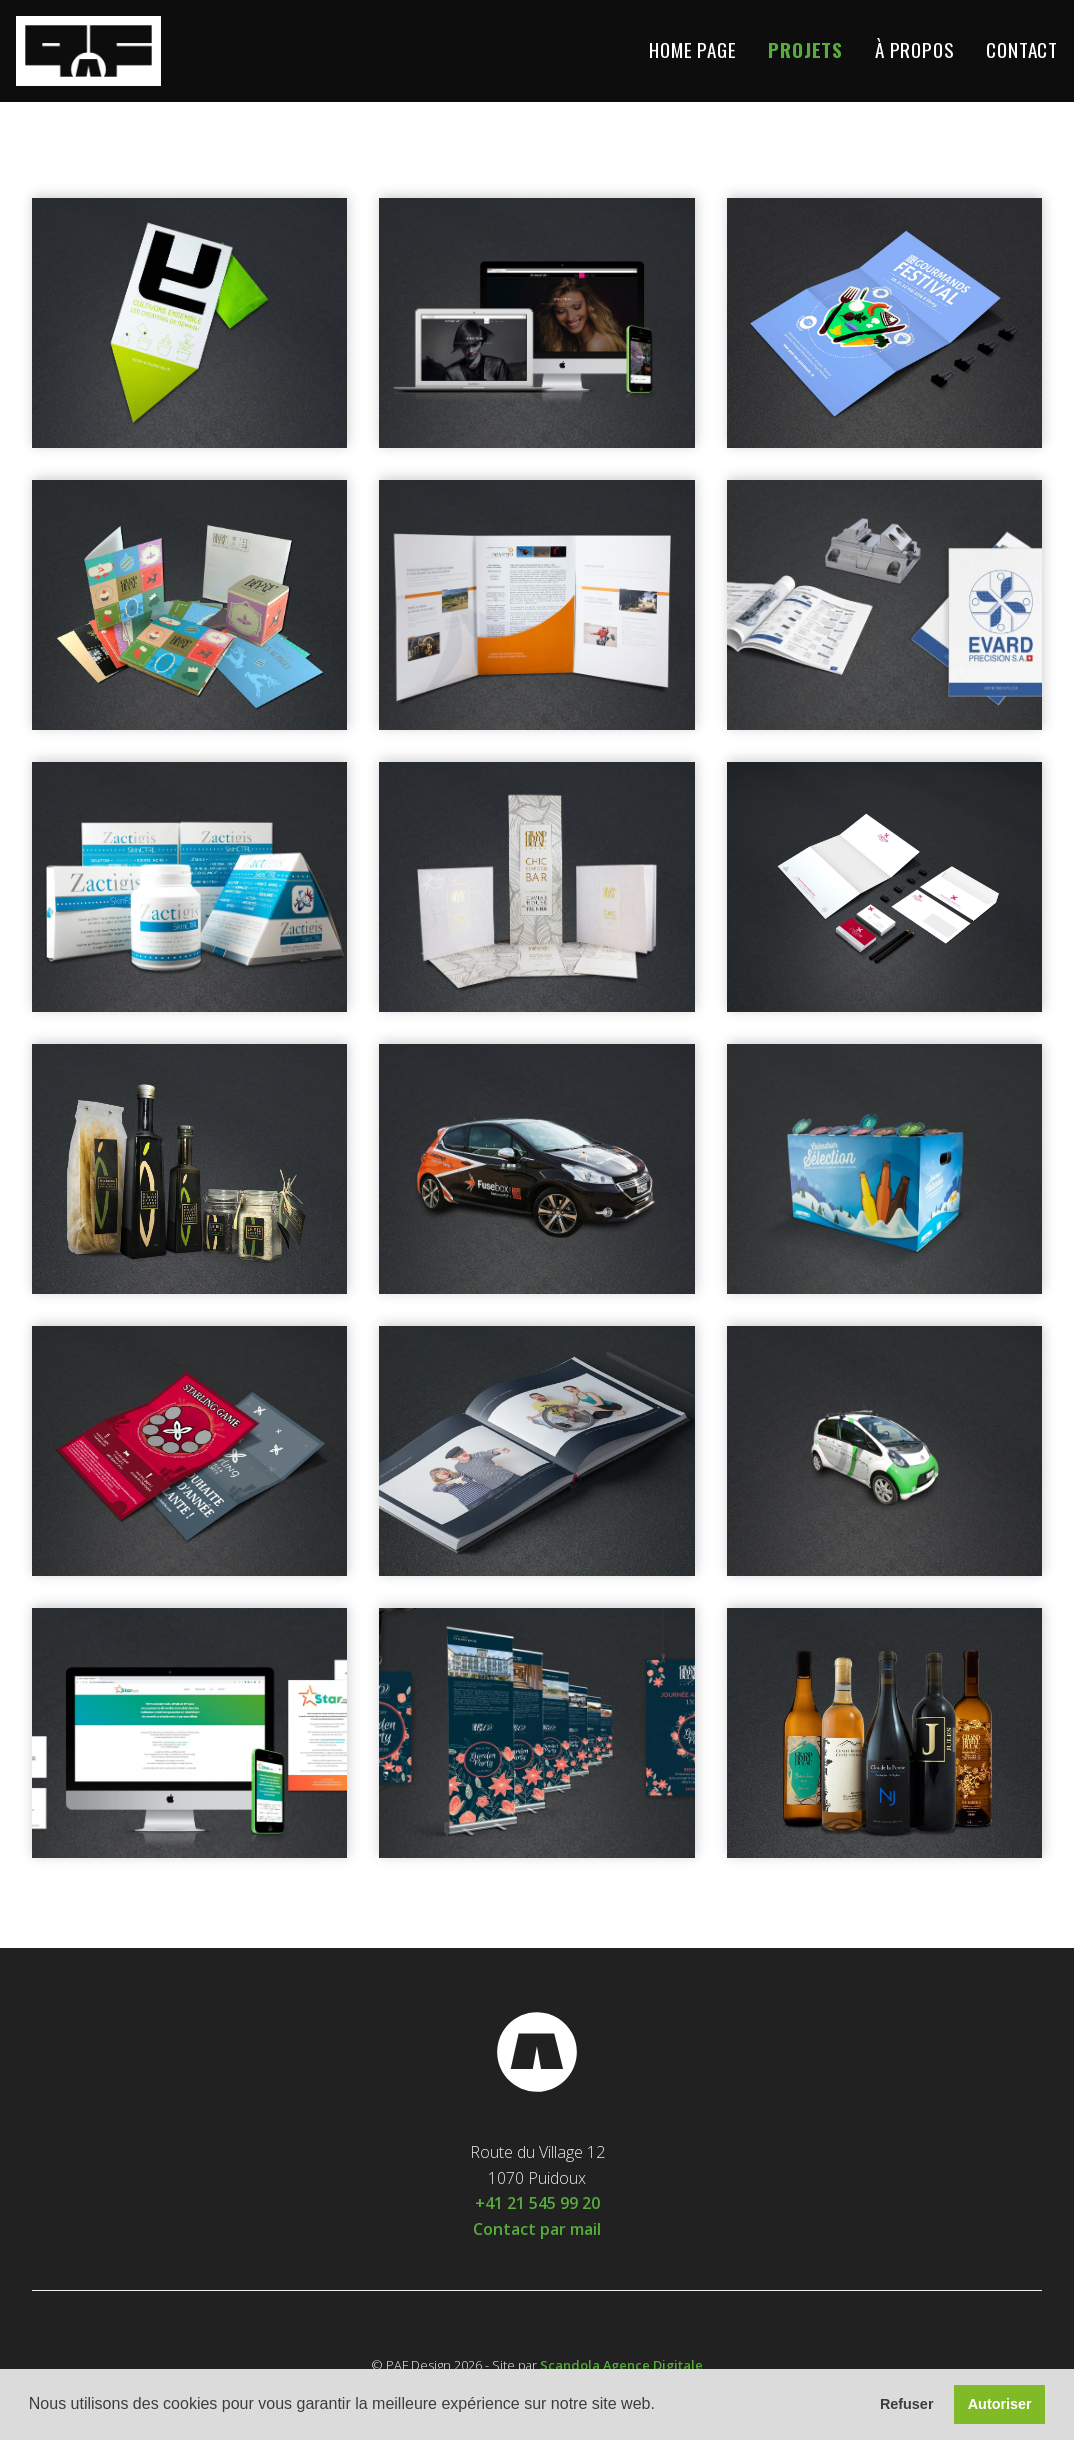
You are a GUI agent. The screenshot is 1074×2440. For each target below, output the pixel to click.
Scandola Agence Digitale (621, 2365)
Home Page (692, 50)
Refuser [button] (907, 2404)
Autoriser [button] (1000, 2404)
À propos (914, 50)
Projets (805, 50)
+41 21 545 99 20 (537, 2203)
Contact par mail (537, 2229)
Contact (1022, 50)
